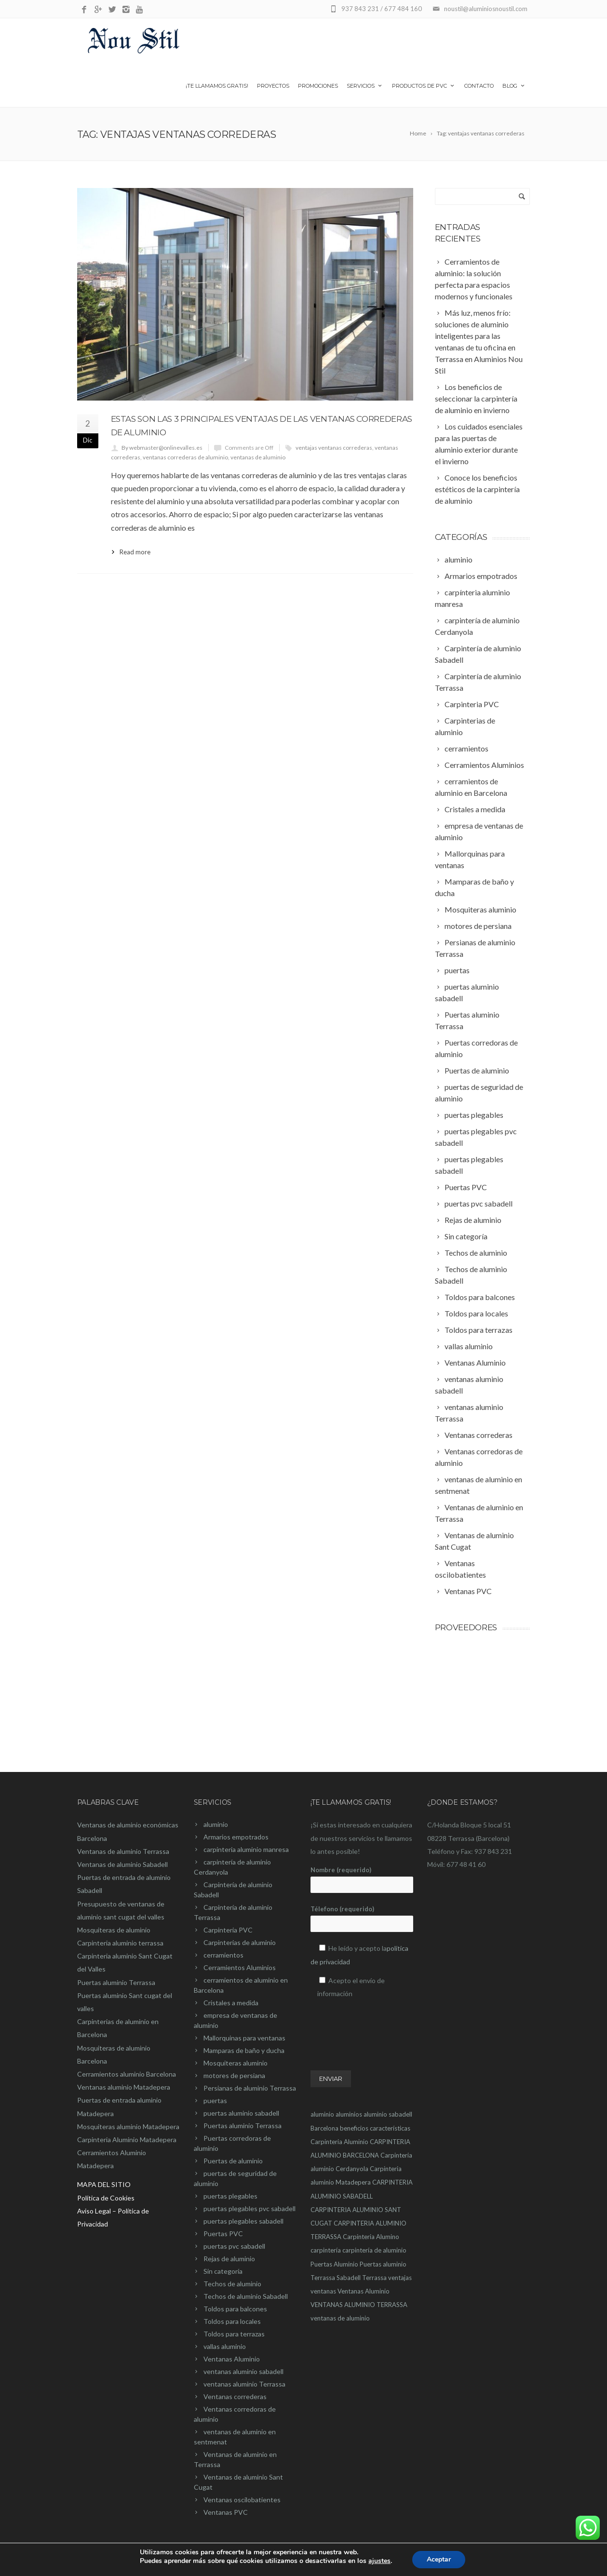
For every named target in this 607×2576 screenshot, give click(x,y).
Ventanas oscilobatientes (242, 2500)
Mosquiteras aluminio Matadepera (128, 2126)
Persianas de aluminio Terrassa (249, 2088)
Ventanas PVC (225, 2512)
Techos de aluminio (232, 2284)
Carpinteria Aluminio (339, 2142)
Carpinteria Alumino (371, 2237)
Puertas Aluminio (334, 2264)
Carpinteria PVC (228, 1930)
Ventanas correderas (235, 2396)
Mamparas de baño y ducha (243, 2050)
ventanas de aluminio (257, 457)
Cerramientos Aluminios (239, 1967)
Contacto (479, 85)
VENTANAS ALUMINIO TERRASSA (358, 2304)
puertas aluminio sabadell (241, 2113)
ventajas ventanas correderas (334, 447)
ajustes (379, 2561)
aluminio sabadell (388, 2114)
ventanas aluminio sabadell (243, 2371)
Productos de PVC (424, 85)
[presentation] (383, 2024)
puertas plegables (230, 2196)
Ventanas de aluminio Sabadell (122, 1864)
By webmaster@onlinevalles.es (161, 447)
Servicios (365, 85)
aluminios (349, 2114)
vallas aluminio (224, 2346)
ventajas (400, 2277)
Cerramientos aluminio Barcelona (126, 2074)
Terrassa (374, 2277)
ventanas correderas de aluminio (185, 457)
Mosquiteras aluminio (235, 2063)
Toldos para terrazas (234, 2334)
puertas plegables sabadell (243, 2221)
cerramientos (223, 1955)
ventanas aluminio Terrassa (244, 2384)
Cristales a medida (230, 2003)
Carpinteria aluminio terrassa (120, 1943)
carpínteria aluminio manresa (246, 1849)
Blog (514, 85)
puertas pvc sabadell (234, 2246)
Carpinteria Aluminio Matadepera (126, 2139)
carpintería (325, 2250)
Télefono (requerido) (362, 1918)
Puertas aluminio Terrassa (116, 1982)
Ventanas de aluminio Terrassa (123, 1851)
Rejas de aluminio (229, 2258)
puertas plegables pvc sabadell (249, 2208)
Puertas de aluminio (233, 2161)
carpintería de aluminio (374, 2250)
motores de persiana (234, 2075)
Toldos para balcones (235, 2309)
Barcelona (324, 2128)
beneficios (354, 2128)
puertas (215, 2100)
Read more (135, 552)
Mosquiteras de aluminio (113, 1930)
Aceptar (439, 2559)
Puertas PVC (223, 2233)
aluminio (215, 1824)
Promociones (318, 85)
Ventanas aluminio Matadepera (123, 2087)
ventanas (323, 2291)
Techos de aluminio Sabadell (245, 2296)
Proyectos (273, 85)
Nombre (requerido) (362, 1879)
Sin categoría (223, 2271)
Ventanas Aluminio (231, 2359)
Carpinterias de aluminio (239, 1942)
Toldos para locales (232, 2321)
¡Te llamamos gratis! (217, 85)
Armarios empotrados (236, 1837)
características (390, 2128)
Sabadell (349, 2277)
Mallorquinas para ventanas (244, 2038)
